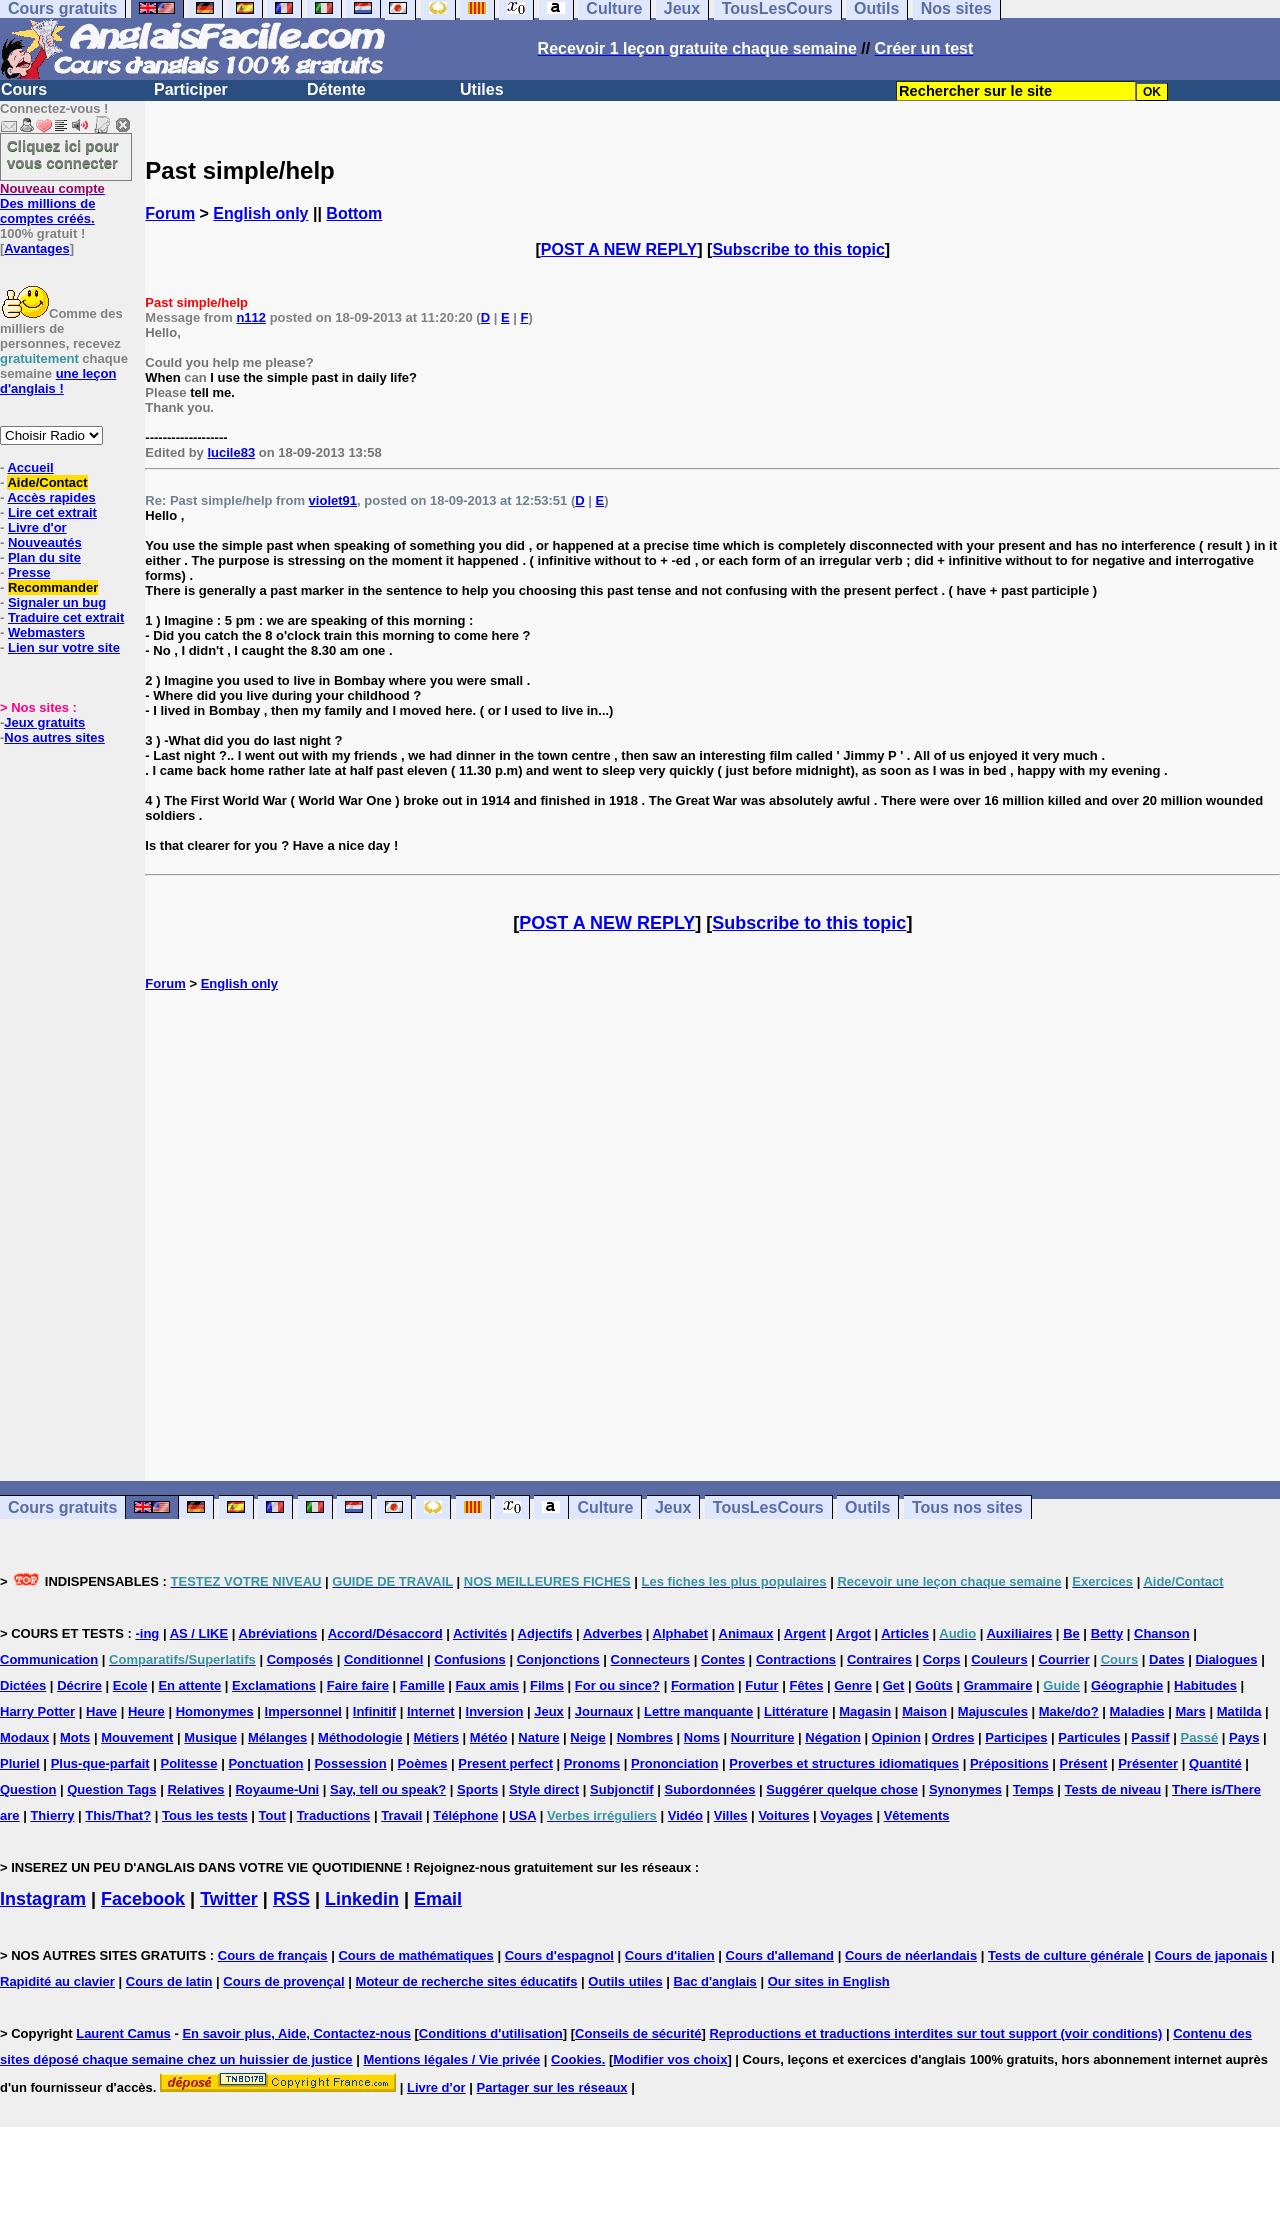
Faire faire (358, 1685)
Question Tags (111, 1789)
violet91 (333, 500)
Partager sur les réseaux (552, 2087)
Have (101, 1711)
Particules (1089, 1737)
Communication (49, 1659)
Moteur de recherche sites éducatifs (467, 1981)
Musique (210, 1737)
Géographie (1127, 1685)
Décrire (79, 1685)
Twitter (229, 1899)
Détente (336, 89)
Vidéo (685, 1815)
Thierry (52, 1815)
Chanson (1162, 1633)
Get (894, 1685)
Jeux (673, 1507)
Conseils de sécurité (638, 2033)
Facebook (143, 1899)
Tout (272, 1815)
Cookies (576, 2059)
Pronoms (592, 1763)
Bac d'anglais (715, 1981)
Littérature (796, 1711)
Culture (605, 1507)
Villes (731, 1815)
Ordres (953, 1737)
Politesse (188, 1763)
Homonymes (215, 1711)
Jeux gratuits (44, 722)
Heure (146, 1711)
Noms (702, 1737)
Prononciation (674, 1763)
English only (260, 213)
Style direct (544, 1789)
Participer (191, 89)
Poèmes (423, 1763)
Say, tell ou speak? (388, 1789)
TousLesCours (768, 1507)
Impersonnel (303, 1711)
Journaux (604, 1711)
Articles (905, 1633)
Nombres (645, 1737)
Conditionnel (383, 1659)
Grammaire (998, 1685)
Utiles (482, 89)
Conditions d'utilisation (491, 2033)
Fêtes (806, 1685)
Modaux (24, 1737)
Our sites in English (829, 1981)
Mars (1190, 1711)
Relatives (195, 1789)
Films (547, 1685)
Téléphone (465, 1815)
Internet (431, 1711)
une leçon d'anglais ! (58, 381)
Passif (1150, 1737)
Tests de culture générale (1066, 1955)
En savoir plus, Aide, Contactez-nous (296, 2033)
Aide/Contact (47, 482)
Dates (1166, 1659)
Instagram (43, 1899)
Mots (75, 1737)
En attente (189, 1685)
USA (522, 1815)
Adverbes (612, 1633)
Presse (29, 572)
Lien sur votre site (64, 647)
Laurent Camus (123, 2033)
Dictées (23, 1685)
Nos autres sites (54, 737)
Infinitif (374, 1711)
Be (1071, 1633)
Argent (805, 1633)
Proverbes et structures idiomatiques (844, 1763)
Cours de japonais (1211, 1955)
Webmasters (46, 632)
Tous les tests (205, 1815)
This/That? (118, 1815)
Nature (538, 1737)
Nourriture (763, 1737)
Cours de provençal (283, 1981)
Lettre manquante (698, 1711)
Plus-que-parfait (100, 1763)
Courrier (1063, 1659)
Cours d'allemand (780, 1955)
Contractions (796, 1659)
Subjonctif (622, 1789)
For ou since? (617, 1685)
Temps (1033, 1789)
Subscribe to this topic (798, 249)
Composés (300, 1659)
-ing (147, 1633)
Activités (480, 1633)
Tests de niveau (1113, 1789)
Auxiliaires (1019, 1633)
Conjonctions (558, 1659)
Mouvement (137, 1737)
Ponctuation (265, 1763)
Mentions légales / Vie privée (451, 2059)
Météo (489, 1737)
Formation (703, 1685)
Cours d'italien (670, 1955)
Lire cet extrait (52, 512)
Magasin (865, 1711)
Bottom (354, 213)
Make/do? (1069, 1711)
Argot (853, 1633)
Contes (723, 1659)
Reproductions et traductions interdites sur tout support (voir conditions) (935, 2033)
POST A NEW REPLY (619, 249)
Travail (401, 1815)
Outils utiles (625, 1981)
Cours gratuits (62, 1507)
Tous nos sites (967, 1507)
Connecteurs (650, 1659)
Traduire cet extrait (66, 617)
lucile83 (231, 452)
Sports (477, 1789)
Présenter (1148, 1763)
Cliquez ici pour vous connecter (63, 154)
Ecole (130, 1685)
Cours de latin (169, 1981)
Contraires (879, 1659)
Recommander (53, 587)
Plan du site (44, 557)
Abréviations (278, 1633)
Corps (942, 1659)
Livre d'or (37, 527)
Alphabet (681, 1633)
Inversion (495, 1711)
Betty (1107, 1633)
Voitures (783, 1815)
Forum (170, 213)
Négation (833, 1737)
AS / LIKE (199, 1633)
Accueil (30, 467)
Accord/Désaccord (385, 1633)
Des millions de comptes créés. (52, 203)
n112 (251, 317)
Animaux (746, 1633)
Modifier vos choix (670, 2059)
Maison (924, 1711)
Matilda (1239, 1711)
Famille (422, 1685)
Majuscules (993, 1711)
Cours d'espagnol (559, 1955)
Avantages (36, 248)
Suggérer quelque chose (842, 1789)
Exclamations (274, 1685)
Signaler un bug (57, 602)
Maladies (1137, 1711)
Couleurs (999, 1659)
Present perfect (505, 1763)
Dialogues (1226, 1659)
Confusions (470, 1659)
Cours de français (273, 1955)
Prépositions (1009, 1763)
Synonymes (965, 1789)
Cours (24, 89)
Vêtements (917, 1815)
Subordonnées (709, 1789)
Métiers (436, 1737)
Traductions (334, 1815)
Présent (1084, 1763)
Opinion (896, 1737)
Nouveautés (45, 542)
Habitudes (1205, 1685)
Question (28, 1789)
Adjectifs (545, 1633)
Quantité (1215, 1763)
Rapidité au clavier (57, 1981)
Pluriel (20, 1763)
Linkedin (362, 1899)
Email (438, 1899)
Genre (853, 1685)
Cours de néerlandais (911, 1955)
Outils (867, 1507)
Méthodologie (360, 1737)
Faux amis (488, 1685)
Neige (587, 1737)
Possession (350, 1763)
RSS (291, 1899)
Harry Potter (37, 1711)
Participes (1016, 1737)
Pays (1244, 1737)
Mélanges (277, 1737)
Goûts (934, 1685)
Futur (761, 1685)
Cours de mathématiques (415, 1955)
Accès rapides (51, 497)
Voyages (846, 1815)
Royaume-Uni (277, 1789)
